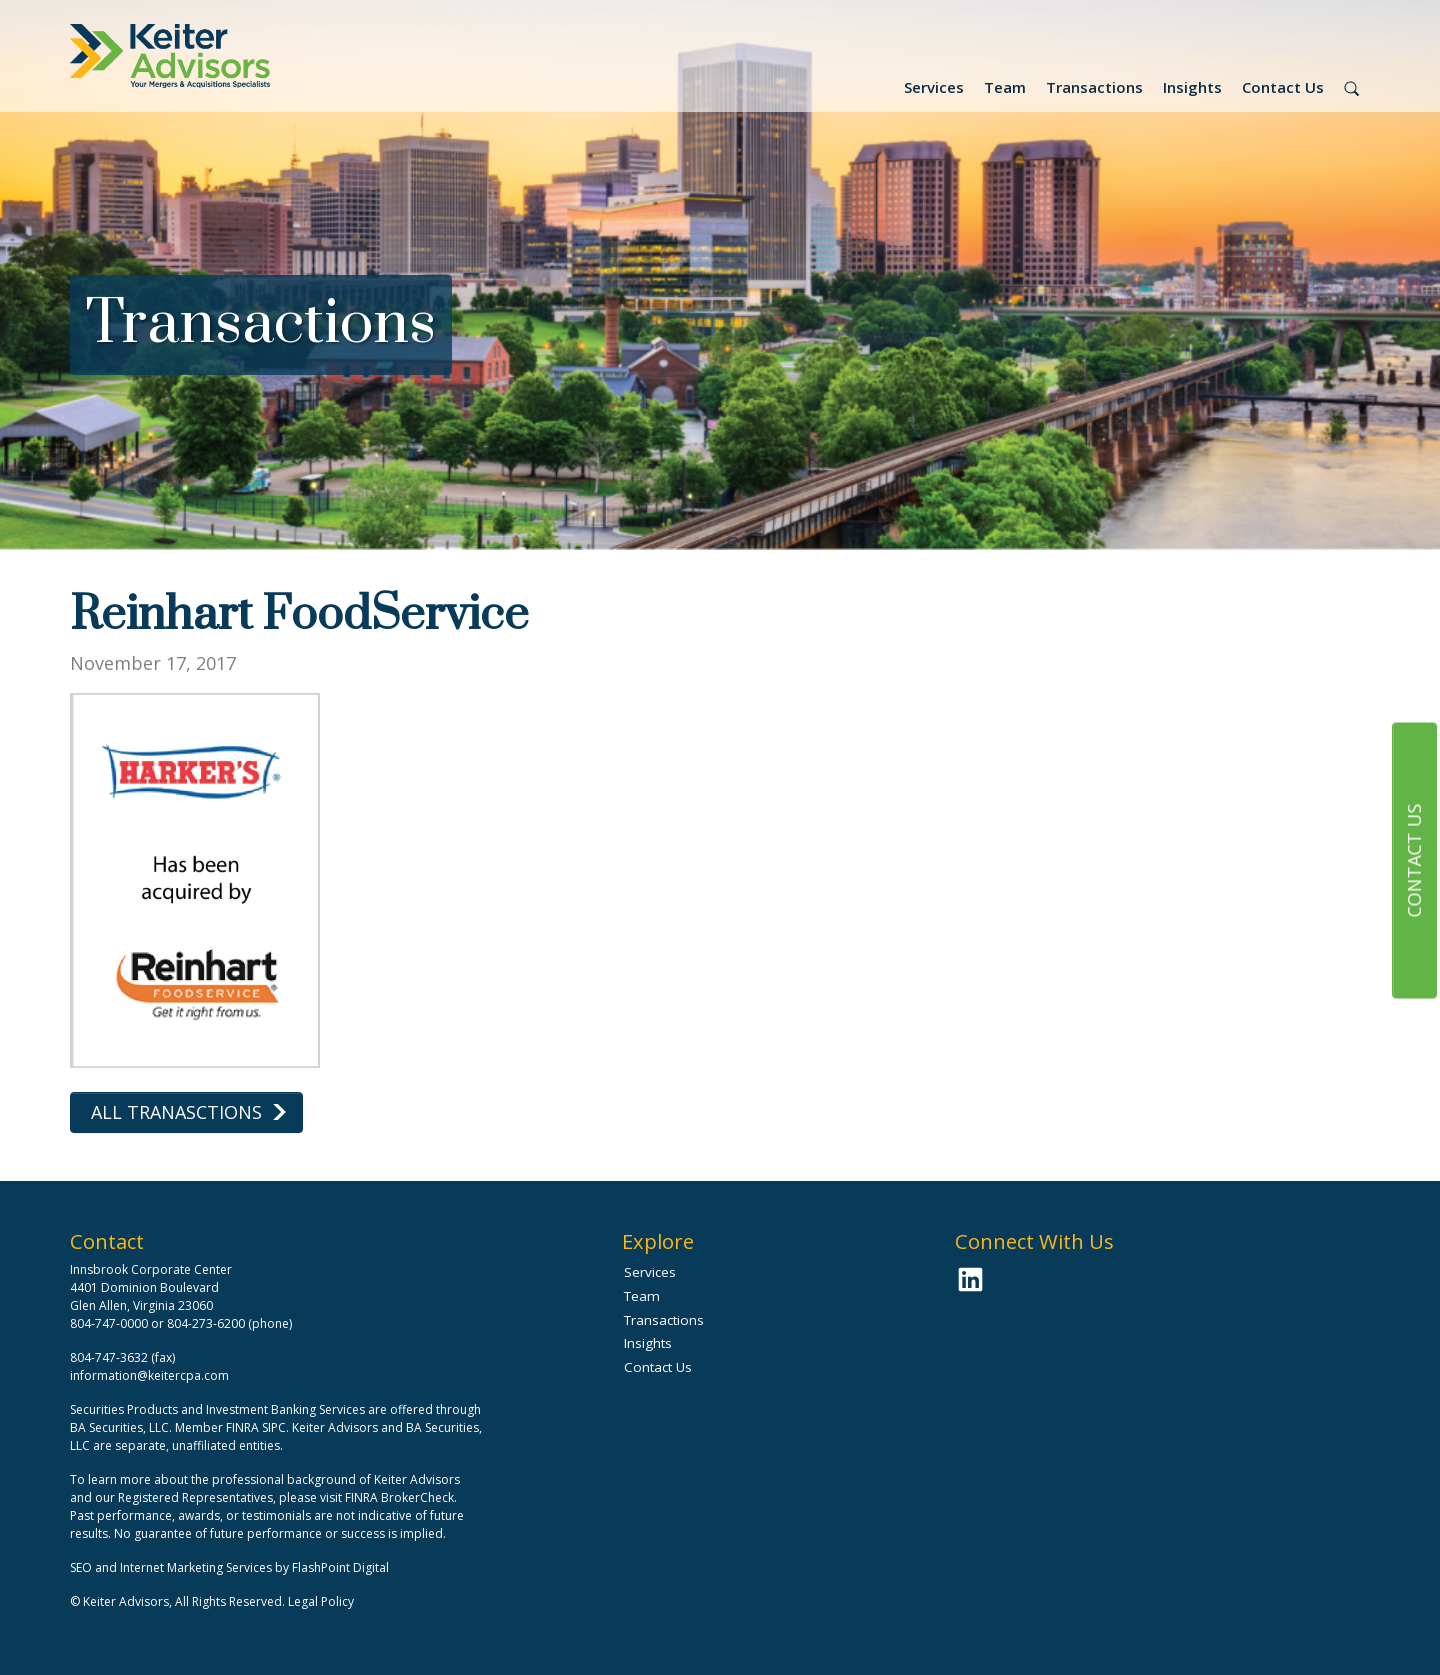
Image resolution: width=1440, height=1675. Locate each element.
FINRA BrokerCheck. (401, 1497)
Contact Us (1283, 87)
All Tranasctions (176, 1112)
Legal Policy (321, 1601)
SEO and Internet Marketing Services (172, 1567)
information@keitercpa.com (149, 1375)
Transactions (1094, 87)
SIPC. (275, 1427)
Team (1005, 87)
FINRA (242, 1427)
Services (934, 87)
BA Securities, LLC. (121, 1427)
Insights (1192, 87)
